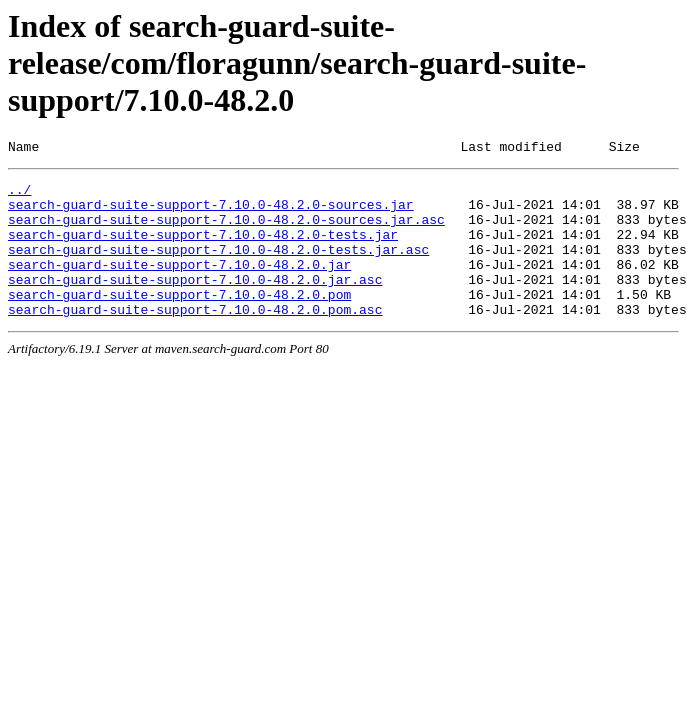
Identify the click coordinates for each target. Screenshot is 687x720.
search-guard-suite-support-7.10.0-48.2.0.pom (179, 321)
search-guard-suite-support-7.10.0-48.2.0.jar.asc (195, 303)
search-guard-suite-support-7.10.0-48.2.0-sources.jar (211, 213)
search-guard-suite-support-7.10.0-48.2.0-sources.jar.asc (226, 231)
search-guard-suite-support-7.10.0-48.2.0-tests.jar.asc (218, 267)
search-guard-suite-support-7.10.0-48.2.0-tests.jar (203, 249)
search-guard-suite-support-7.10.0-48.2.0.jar (179, 285)
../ (19, 195)
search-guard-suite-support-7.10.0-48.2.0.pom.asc (195, 339)
